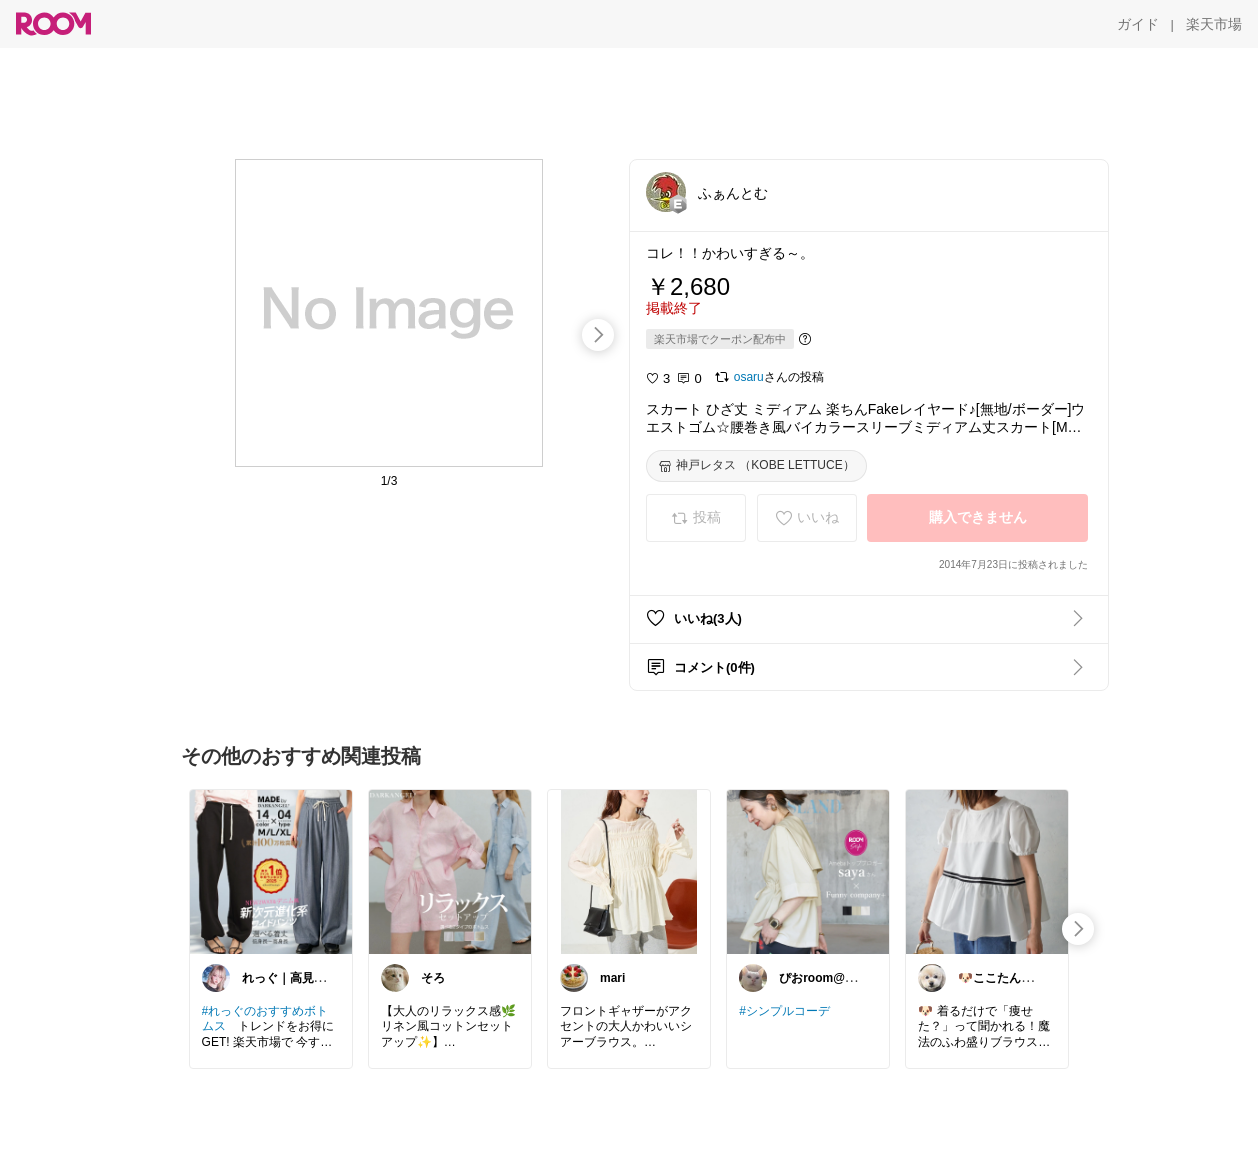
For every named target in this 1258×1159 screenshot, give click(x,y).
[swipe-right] (598, 335)
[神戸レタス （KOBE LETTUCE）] (756, 466)
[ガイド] (1138, 24)
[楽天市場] (1214, 24)
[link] (271, 871)
